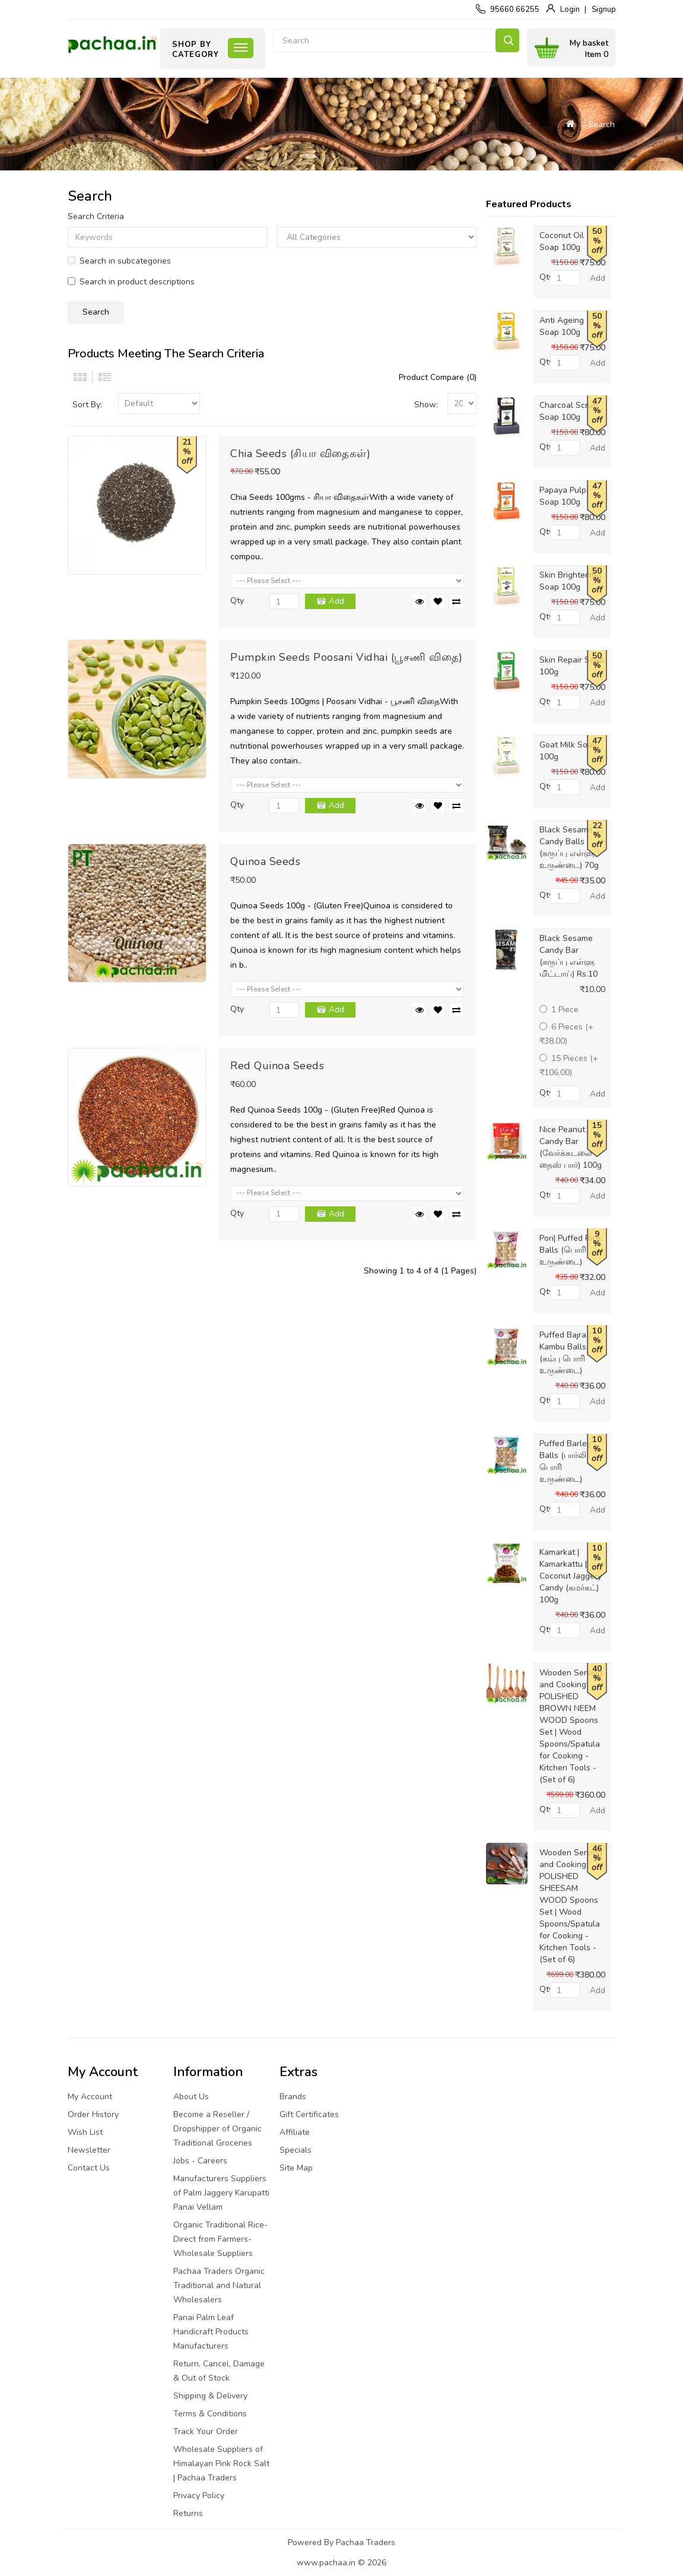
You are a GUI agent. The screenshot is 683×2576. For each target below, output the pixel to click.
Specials (295, 2150)
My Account (90, 2096)
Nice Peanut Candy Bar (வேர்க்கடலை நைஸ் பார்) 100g (570, 1147)
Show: (426, 404)
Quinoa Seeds (265, 861)
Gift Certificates (309, 2114)
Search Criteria (96, 216)
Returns (188, 2513)
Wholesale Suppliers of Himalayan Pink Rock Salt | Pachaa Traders (221, 2463)
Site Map (296, 2167)
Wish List (85, 2132)
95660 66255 (514, 9)
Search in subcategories (119, 261)
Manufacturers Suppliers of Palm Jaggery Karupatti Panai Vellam (221, 2193)
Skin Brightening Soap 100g (570, 580)
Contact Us (89, 2167)
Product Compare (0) (437, 377)
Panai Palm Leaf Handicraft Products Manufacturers (211, 2332)
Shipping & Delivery (210, 2395)
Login (570, 9)
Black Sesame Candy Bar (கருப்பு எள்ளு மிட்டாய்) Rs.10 (568, 956)
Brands (292, 2096)
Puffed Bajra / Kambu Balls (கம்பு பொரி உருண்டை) (565, 1352)
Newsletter (89, 2150)
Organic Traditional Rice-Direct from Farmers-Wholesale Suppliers (220, 2239)
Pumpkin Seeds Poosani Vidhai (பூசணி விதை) (346, 657)
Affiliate (294, 2132)
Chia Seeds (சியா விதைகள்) (300, 453)
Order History (93, 2114)
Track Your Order (205, 2431)
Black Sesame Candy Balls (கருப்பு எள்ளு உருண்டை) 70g (569, 847)
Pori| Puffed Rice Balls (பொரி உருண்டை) (570, 1250)
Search (507, 40)
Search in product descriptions (131, 281)
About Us (191, 2096)
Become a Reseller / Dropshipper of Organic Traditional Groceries (217, 2129)
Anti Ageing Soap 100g (561, 326)
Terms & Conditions (210, 2413)
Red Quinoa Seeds (277, 1066)
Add (336, 601)
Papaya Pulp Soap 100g (562, 496)
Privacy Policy (198, 2495)
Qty (237, 600)
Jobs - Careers (200, 2160)
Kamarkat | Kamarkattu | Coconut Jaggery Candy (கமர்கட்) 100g (570, 1576)
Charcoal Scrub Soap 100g (568, 411)
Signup (604, 9)
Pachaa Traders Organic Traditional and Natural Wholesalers (219, 2285)
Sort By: (87, 404)
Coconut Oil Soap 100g (561, 241)
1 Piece (559, 1009)
